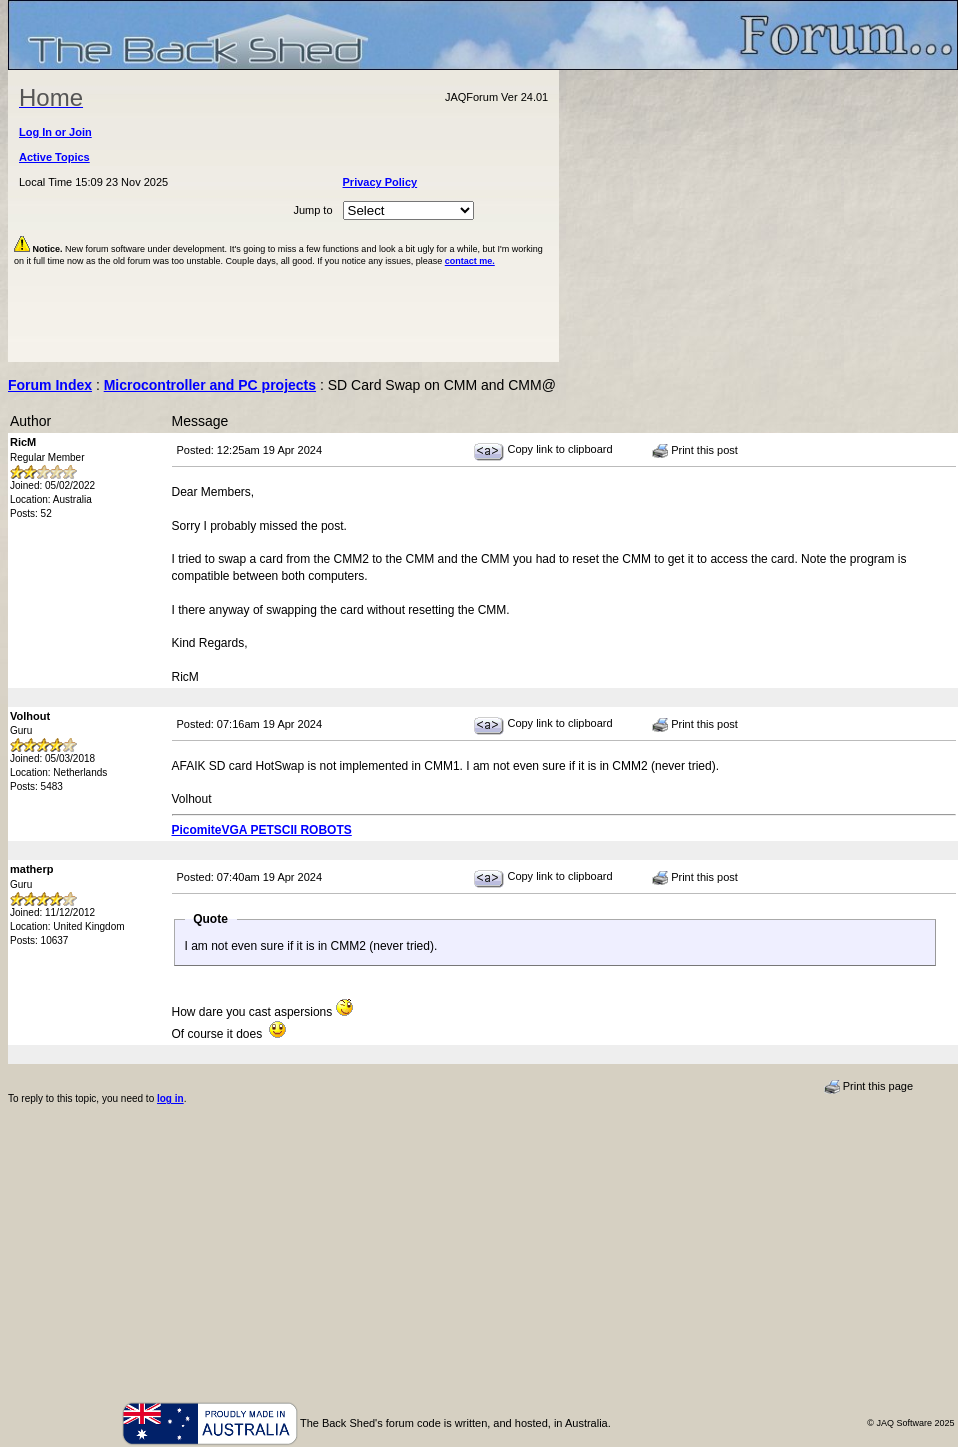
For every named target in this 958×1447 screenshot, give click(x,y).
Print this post (695, 451)
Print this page (868, 1087)
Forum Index (50, 385)
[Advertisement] (759, 216)
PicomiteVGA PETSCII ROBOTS (262, 830)
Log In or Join (55, 132)
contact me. (470, 261)
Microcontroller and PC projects (210, 385)
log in (170, 1098)
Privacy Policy (380, 182)
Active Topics (54, 157)
